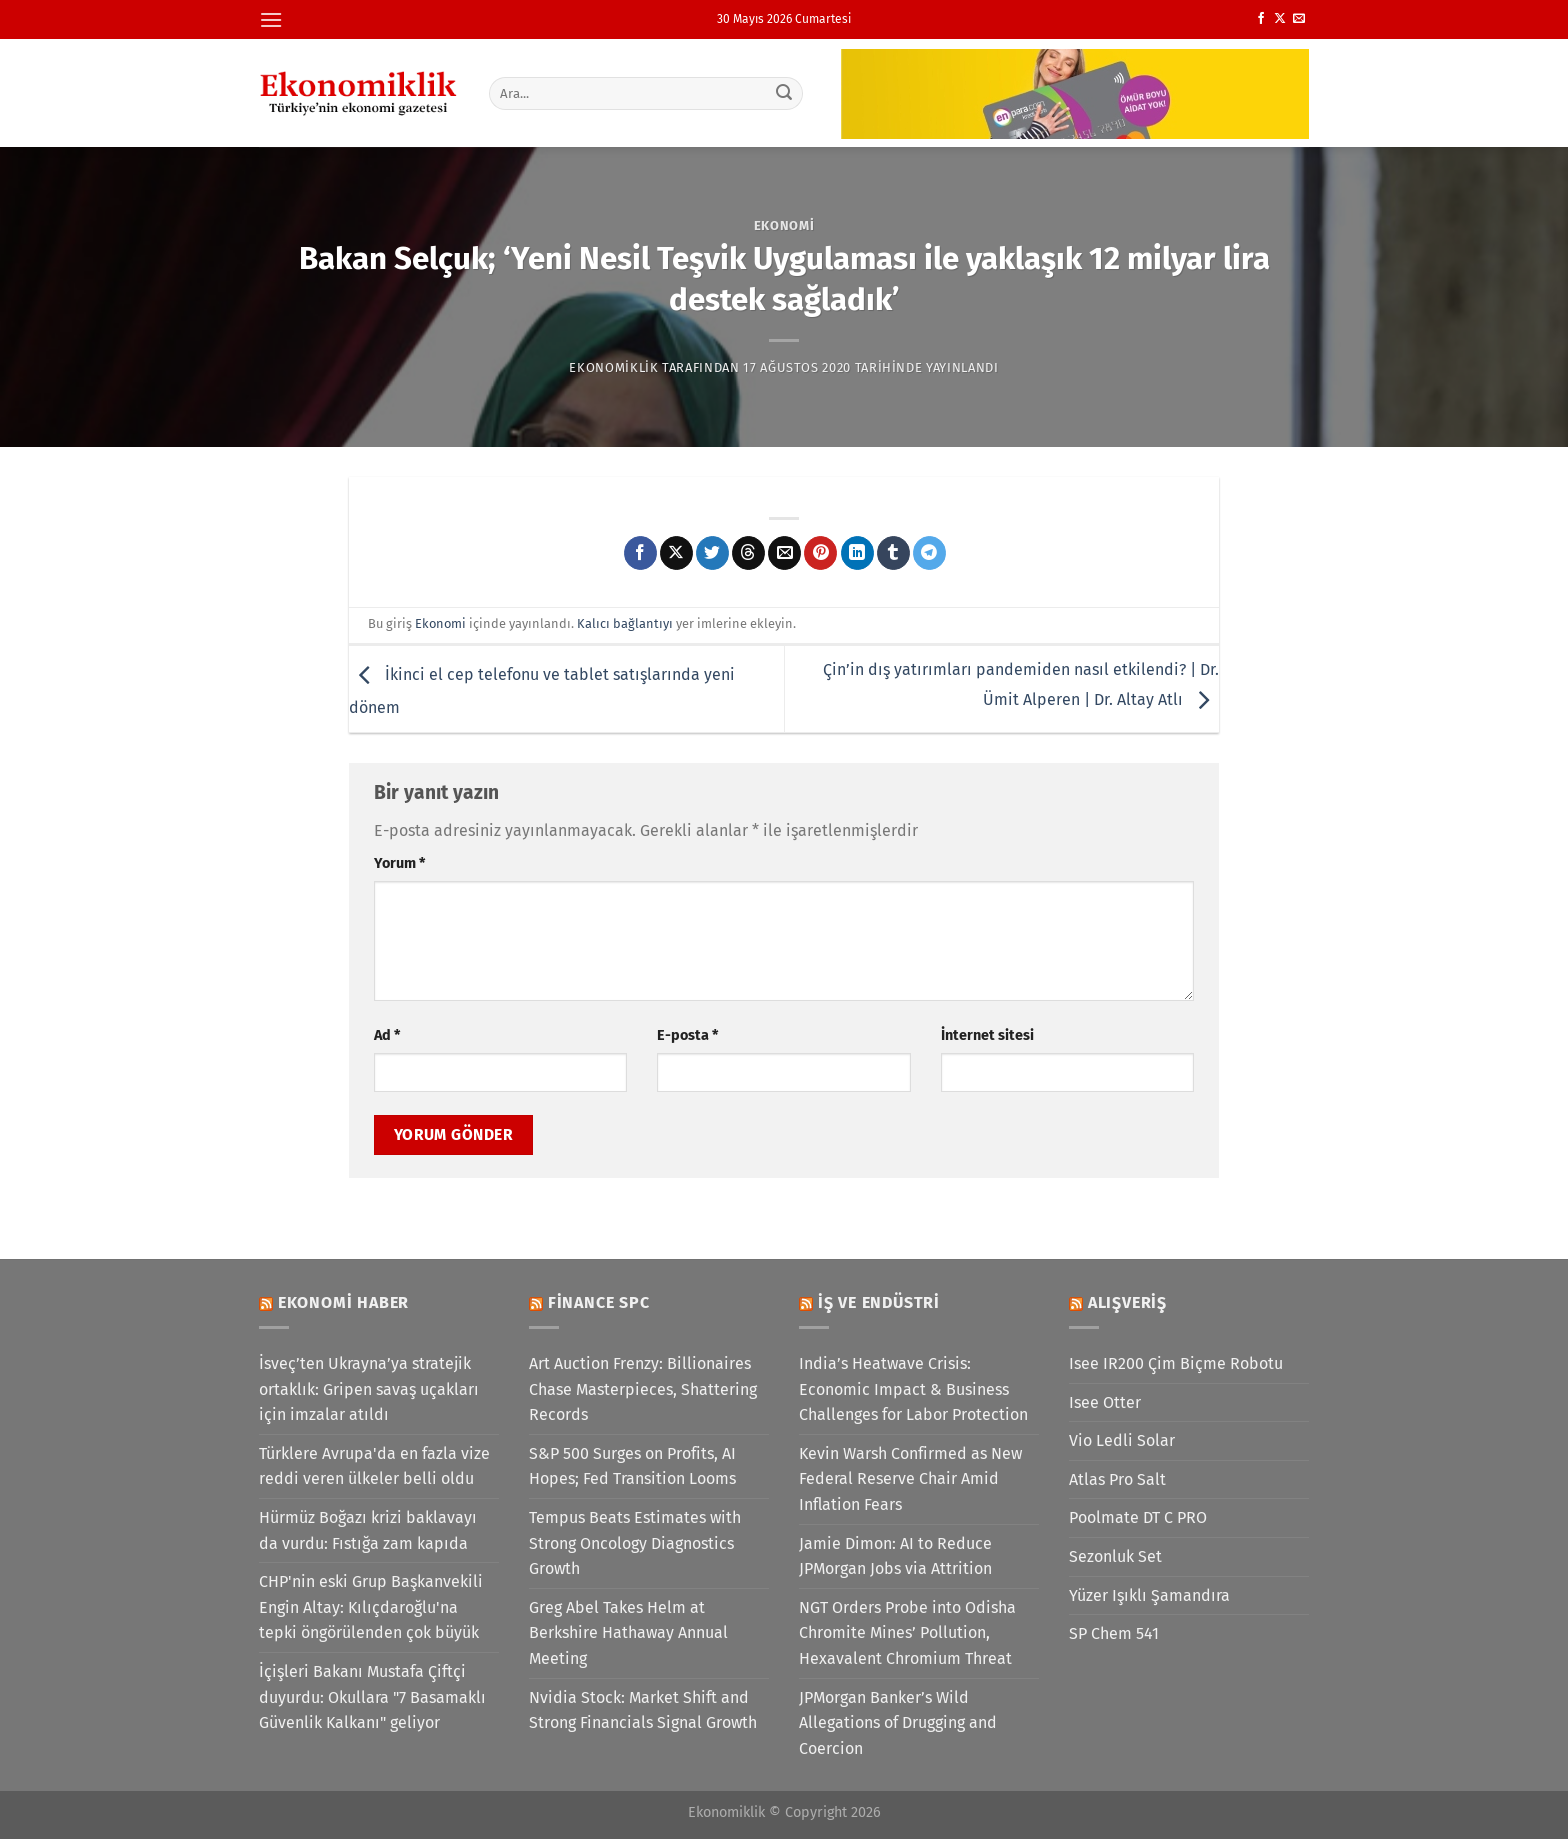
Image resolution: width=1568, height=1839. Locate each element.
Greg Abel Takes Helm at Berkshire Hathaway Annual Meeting (628, 1633)
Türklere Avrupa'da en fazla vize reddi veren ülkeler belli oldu (374, 1466)
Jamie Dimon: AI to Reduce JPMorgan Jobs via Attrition (895, 1556)
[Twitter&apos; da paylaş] (712, 553)
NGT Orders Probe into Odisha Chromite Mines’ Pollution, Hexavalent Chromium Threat (907, 1633)
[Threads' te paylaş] (748, 553)
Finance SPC (599, 1302)
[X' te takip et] (1280, 19)
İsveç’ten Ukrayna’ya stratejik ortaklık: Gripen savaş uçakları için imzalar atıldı (369, 1389)
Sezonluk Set (1115, 1556)
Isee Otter (1105, 1402)
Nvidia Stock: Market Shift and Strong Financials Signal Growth (643, 1710)
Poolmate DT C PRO (1138, 1517)
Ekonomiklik (613, 367)
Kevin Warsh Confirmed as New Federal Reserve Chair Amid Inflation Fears (910, 1479)
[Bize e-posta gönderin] (1299, 19)
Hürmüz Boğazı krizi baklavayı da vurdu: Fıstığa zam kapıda (368, 1530)
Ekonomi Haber (343, 1302)
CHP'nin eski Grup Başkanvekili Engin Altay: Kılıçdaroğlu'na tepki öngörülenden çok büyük (371, 1607)
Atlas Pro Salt (1117, 1479)
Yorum (399, 863)
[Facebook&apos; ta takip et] (1261, 19)
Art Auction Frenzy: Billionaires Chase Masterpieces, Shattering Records (643, 1389)
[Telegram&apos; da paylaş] (929, 553)
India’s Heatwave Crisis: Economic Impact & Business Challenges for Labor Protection (913, 1389)
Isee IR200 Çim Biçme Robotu (1176, 1363)
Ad (387, 1035)
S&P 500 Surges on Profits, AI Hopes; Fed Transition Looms (632, 1466)
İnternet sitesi (987, 1035)
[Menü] (271, 19)
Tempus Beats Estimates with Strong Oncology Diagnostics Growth (635, 1543)
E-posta (687, 1035)
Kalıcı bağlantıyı (625, 623)
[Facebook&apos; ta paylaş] (640, 553)
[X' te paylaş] (676, 553)
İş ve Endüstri (879, 1302)
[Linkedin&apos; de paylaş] (857, 553)
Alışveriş (1127, 1302)
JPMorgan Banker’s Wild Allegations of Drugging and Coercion (898, 1723)
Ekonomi (784, 225)
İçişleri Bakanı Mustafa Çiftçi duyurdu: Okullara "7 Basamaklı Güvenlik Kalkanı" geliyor (372, 1697)
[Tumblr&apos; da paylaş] (893, 553)
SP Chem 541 (1114, 1633)
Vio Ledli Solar (1122, 1440)
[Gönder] (785, 93)
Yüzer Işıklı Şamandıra (1149, 1595)
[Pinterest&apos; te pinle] (820, 553)
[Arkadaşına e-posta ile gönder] (784, 553)
